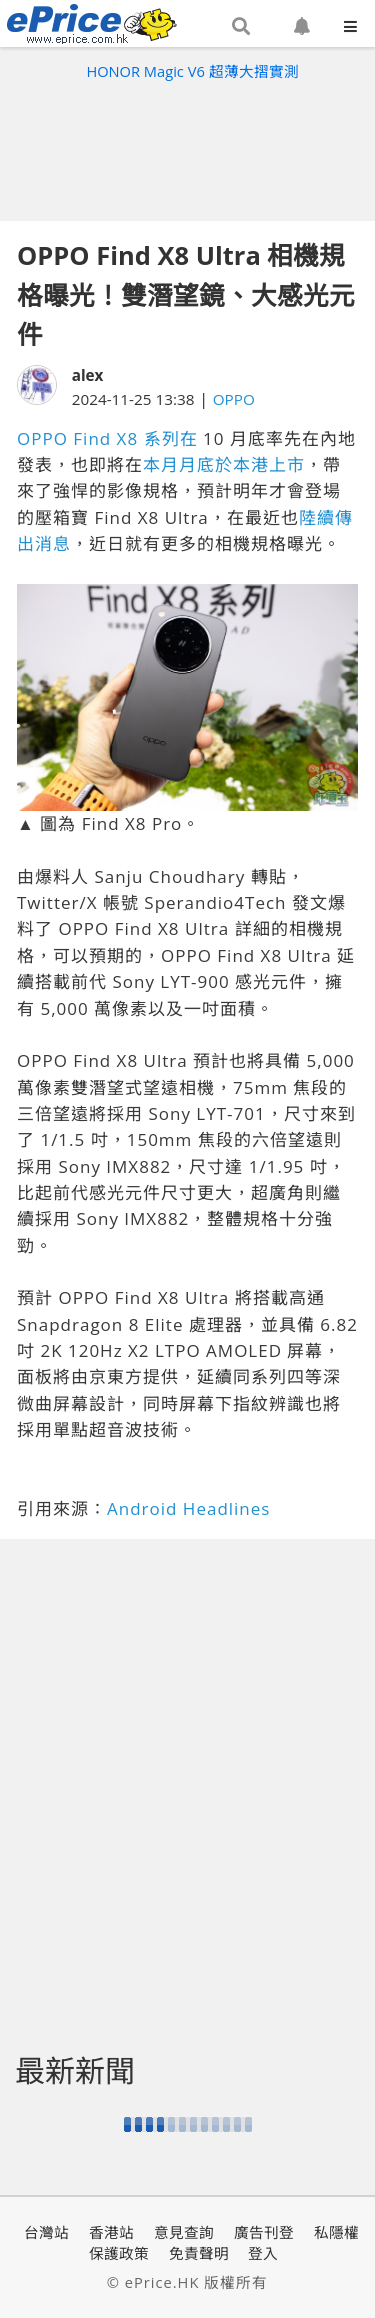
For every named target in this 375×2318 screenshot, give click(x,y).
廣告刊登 (264, 2232)
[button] (241, 27)
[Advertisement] (188, 146)
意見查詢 (184, 2232)
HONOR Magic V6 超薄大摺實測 (192, 71)
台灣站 (46, 2232)
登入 (263, 2253)
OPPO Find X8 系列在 (107, 438)
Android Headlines (188, 1508)
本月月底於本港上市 (224, 464)
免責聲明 (199, 2253)
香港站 (111, 2232)
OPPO (234, 399)
